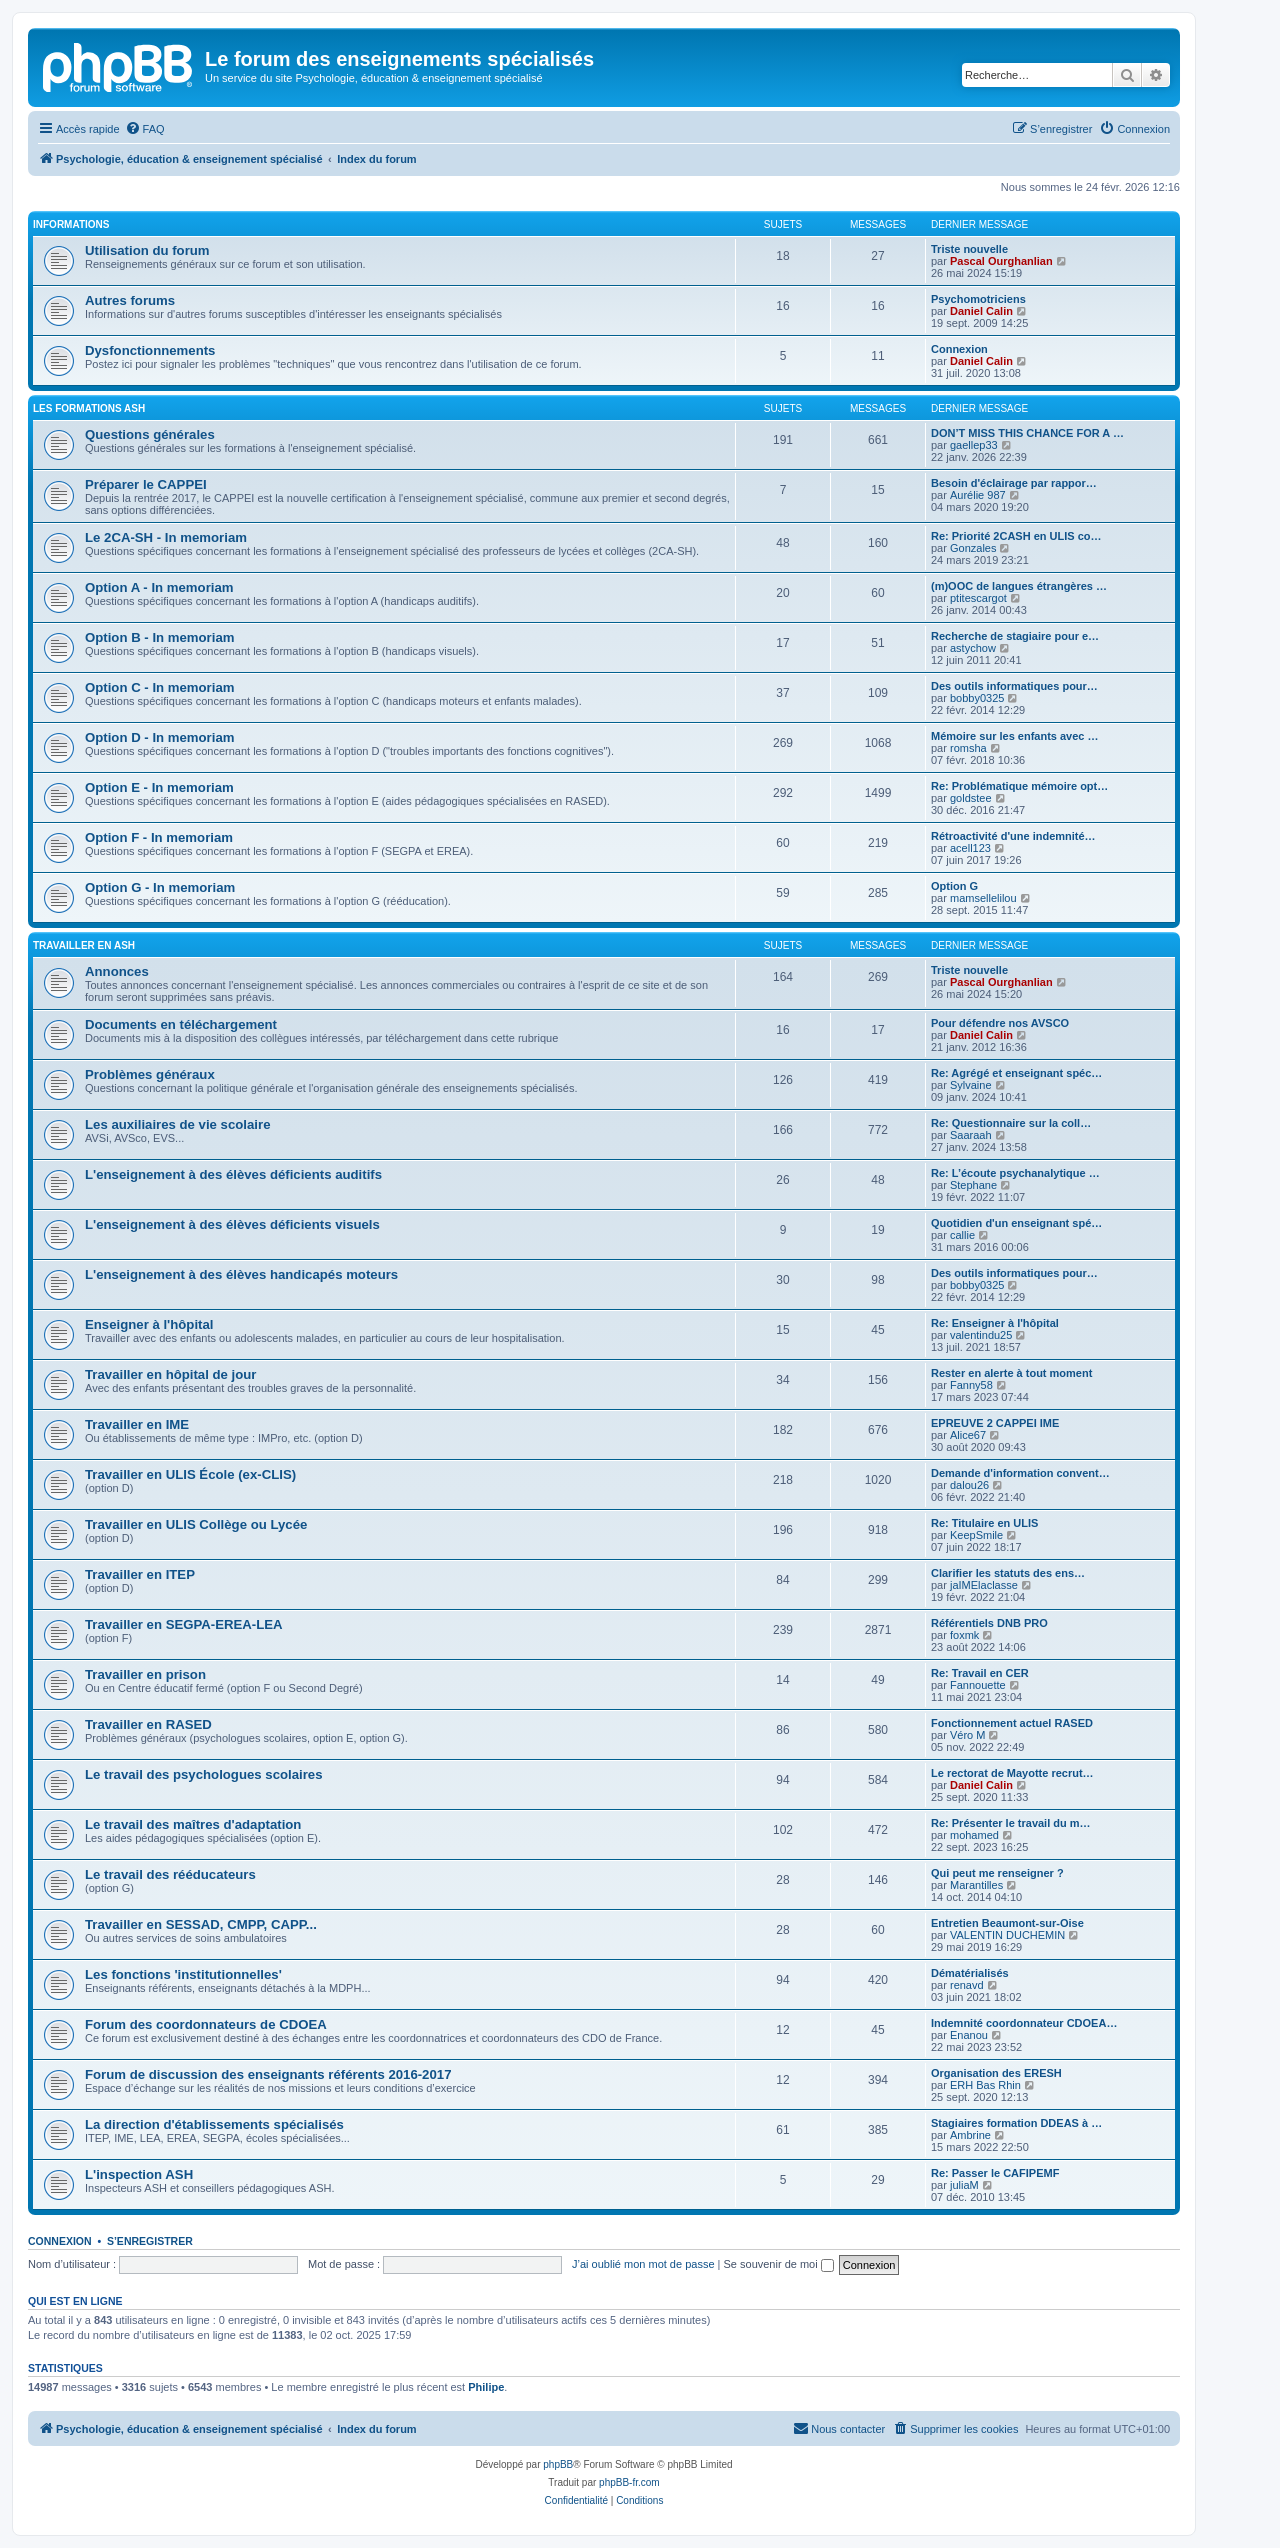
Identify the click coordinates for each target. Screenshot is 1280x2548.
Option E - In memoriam (159, 787)
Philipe (486, 2387)
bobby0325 (977, 698)
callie (962, 1235)
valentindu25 (981, 1335)
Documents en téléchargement (181, 1024)
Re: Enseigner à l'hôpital (995, 1323)
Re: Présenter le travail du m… (1011, 1823)
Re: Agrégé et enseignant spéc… (1016, 1073)
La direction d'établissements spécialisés (214, 2124)
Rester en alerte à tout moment (1011, 1373)
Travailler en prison (145, 1674)
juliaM (964, 2185)
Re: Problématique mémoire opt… (1019, 786)
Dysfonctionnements (150, 350)
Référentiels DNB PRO (989, 1623)
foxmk (964, 1635)
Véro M (967, 1735)
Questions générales (150, 434)
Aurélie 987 (978, 495)
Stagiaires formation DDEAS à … (1016, 2123)
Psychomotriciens (978, 299)
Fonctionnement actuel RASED (1012, 1723)
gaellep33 (974, 445)
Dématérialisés (970, 1973)
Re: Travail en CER (980, 1673)
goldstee (971, 798)
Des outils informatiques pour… (1014, 686)
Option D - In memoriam (159, 737)
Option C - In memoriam (159, 687)
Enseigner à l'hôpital (149, 1324)
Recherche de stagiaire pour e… (1015, 636)
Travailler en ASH (84, 945)
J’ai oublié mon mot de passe (643, 2264)
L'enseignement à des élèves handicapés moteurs (241, 1274)
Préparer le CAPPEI (146, 484)
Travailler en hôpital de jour (170, 1374)
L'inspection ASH (139, 2174)
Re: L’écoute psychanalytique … (1015, 1173)
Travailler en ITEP (140, 1574)
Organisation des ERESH (996, 2073)
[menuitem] (145, 129)
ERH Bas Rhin (985, 2085)
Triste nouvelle (969, 249)
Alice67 (968, 1435)
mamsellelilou (983, 898)
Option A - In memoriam (159, 587)
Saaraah (971, 1135)
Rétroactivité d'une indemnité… (1013, 836)
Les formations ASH (89, 408)
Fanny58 (971, 1385)
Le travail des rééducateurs (170, 1874)
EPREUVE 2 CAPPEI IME (995, 1423)
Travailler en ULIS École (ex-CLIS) (190, 1474)
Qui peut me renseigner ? (997, 1873)
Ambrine (970, 2135)
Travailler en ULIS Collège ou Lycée (196, 1524)
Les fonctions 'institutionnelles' (183, 1974)
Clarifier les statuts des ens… (1008, 1573)
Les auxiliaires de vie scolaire (177, 1124)
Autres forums (130, 300)
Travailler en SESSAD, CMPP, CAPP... (201, 1924)
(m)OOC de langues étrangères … (1019, 586)
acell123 (970, 848)
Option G (954, 886)
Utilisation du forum (147, 250)
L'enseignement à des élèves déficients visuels (232, 1224)
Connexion (959, 349)
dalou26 (969, 1485)
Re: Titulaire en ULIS (984, 1523)
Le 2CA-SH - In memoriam (166, 537)
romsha (968, 748)
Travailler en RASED (148, 1724)
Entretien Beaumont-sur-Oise (1007, 1923)
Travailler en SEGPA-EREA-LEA (184, 1624)
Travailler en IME (137, 1424)
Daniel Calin (981, 311)
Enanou (969, 2035)
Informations (71, 224)
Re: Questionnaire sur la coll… (1011, 1123)
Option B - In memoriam (159, 637)
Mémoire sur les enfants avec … (1015, 736)
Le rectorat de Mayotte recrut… (1012, 1773)
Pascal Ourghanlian (1001, 261)
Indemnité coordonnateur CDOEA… (1024, 2023)
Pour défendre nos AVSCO (1000, 1023)
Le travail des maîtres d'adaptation (193, 1824)
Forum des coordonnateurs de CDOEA (206, 2024)
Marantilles (976, 1885)
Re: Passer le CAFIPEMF (995, 2173)
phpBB (558, 2464)
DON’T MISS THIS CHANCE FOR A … (1027, 433)
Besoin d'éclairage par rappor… (1014, 483)
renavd (967, 1985)
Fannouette (978, 1685)
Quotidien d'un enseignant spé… (1016, 1223)
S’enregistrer (150, 2241)
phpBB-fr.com (629, 2482)
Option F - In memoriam (159, 837)
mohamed (974, 1835)
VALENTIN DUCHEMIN (1007, 1935)
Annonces (117, 971)
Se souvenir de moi (779, 2264)
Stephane (973, 1185)
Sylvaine (971, 1085)
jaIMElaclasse (984, 1585)
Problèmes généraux (150, 1074)
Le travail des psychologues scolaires (203, 1774)
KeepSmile (976, 1535)
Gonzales (973, 548)
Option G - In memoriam (160, 887)
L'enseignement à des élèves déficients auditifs (233, 1174)
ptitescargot (978, 598)
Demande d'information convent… (1020, 1473)
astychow (973, 648)
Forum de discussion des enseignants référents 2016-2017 (268, 2074)
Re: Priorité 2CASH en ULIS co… (1016, 536)
